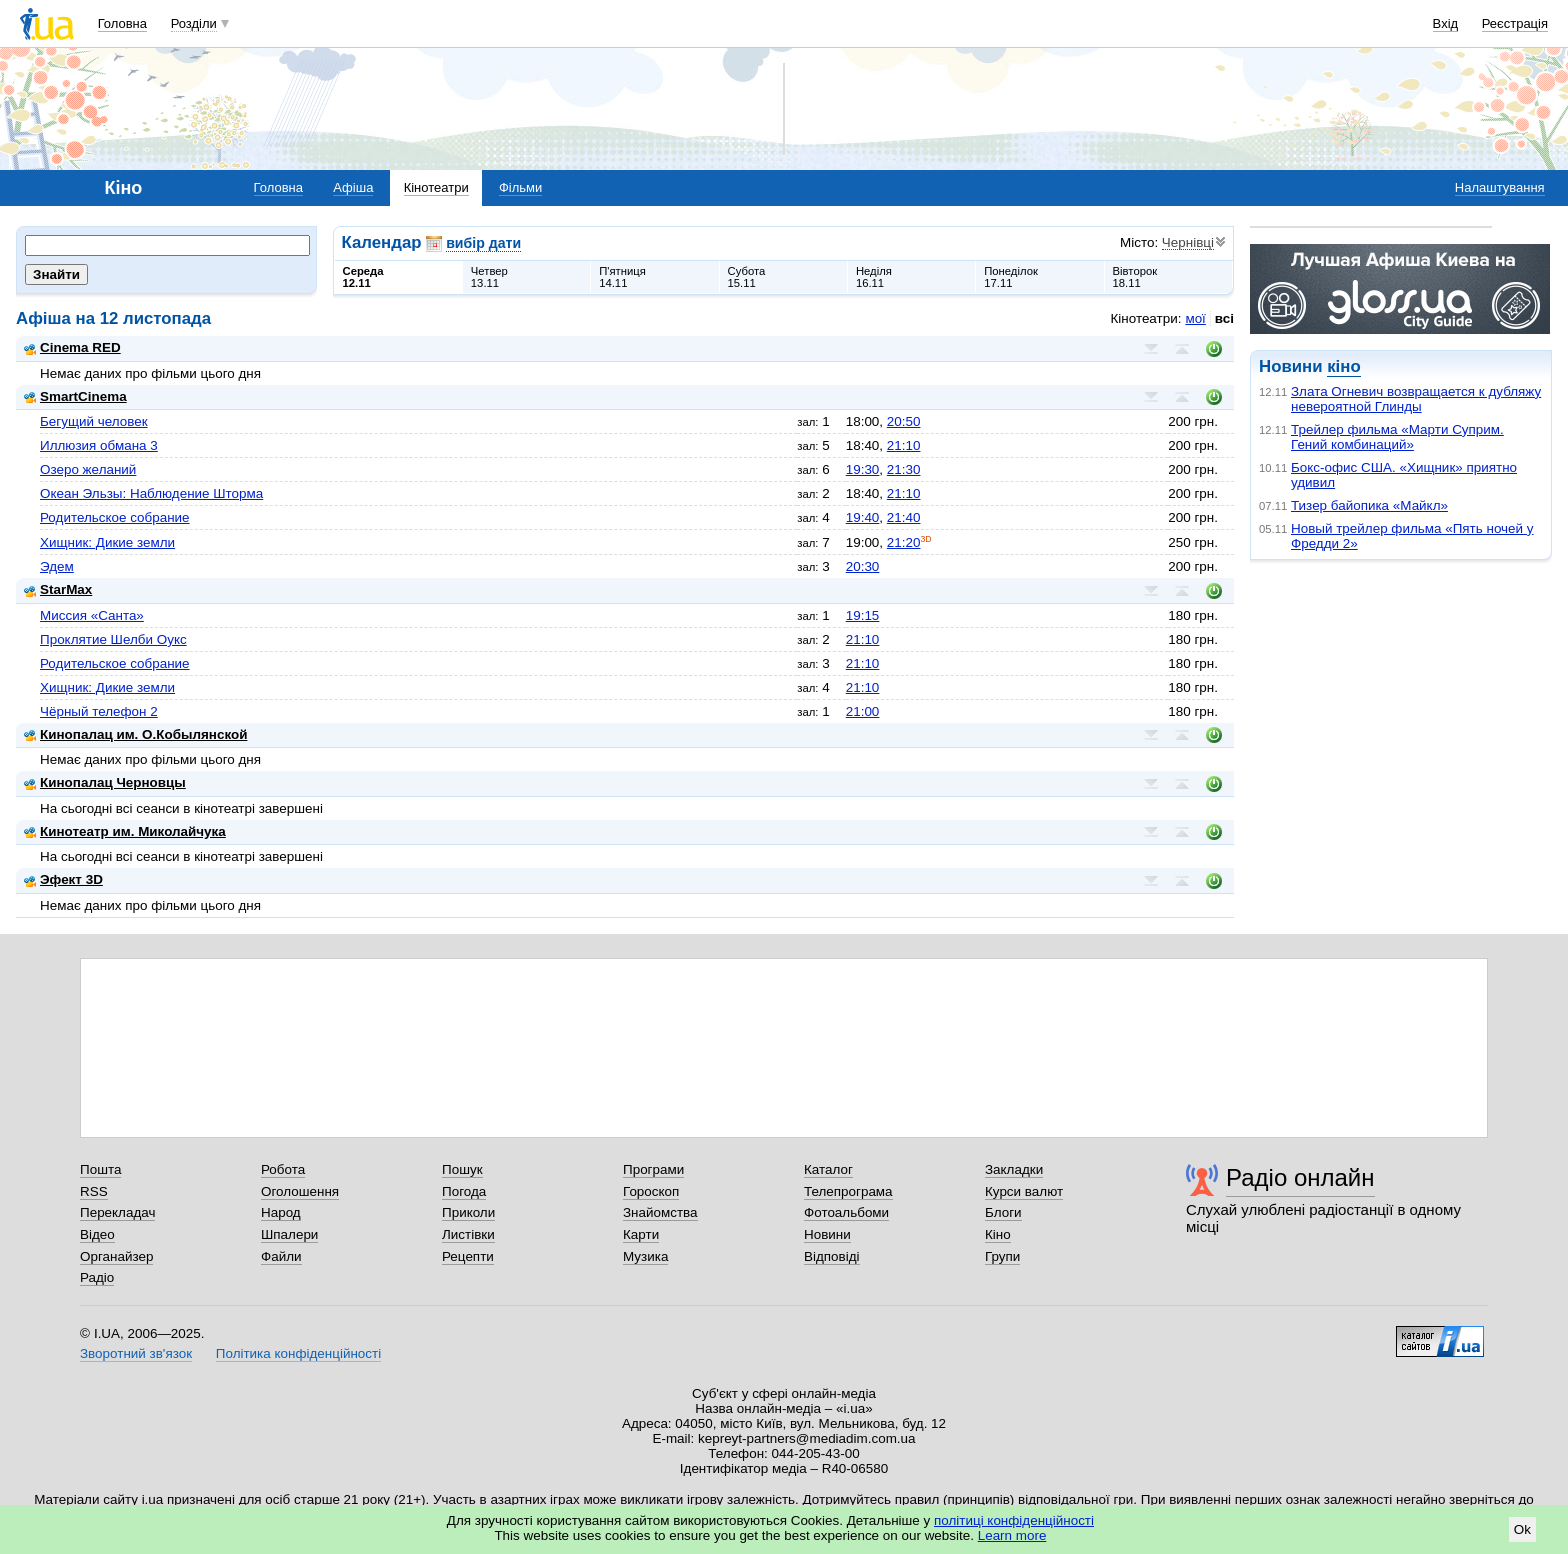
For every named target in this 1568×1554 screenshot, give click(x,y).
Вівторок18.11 (1135, 277)
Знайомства (660, 1212)
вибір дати (483, 243)
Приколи (468, 1212)
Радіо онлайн (1300, 1177)
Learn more (1012, 1535)
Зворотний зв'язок (136, 1353)
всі (1224, 318)
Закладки (1014, 1169)
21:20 (904, 542)
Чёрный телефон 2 (99, 711)
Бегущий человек (94, 421)
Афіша (353, 187)
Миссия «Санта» (92, 615)
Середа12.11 (363, 277)
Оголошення (300, 1191)
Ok (1522, 1529)
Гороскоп (651, 1191)
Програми (653, 1169)
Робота (283, 1169)
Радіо (97, 1277)
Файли (281, 1256)
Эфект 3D (63, 879)
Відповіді (832, 1256)
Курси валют (1024, 1191)
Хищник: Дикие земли (107, 542)
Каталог (828, 1169)
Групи (1002, 1256)
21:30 (904, 469)
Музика (645, 1256)
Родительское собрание (115, 517)
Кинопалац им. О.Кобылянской (135, 734)
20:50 (904, 421)
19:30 (863, 469)
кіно (1343, 366)
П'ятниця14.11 (622, 277)
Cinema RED (72, 347)
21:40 (904, 517)
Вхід (1446, 23)
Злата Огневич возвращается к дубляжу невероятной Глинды (1416, 399)
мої (1195, 318)
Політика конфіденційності (298, 1353)
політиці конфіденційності (1014, 1520)
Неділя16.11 (874, 277)
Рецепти (468, 1256)
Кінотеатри (436, 187)
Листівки (468, 1234)
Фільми (520, 187)
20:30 (863, 566)
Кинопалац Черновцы (105, 782)
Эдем (57, 566)
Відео (97, 1234)
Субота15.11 (747, 277)
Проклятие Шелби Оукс (113, 639)
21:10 (904, 445)
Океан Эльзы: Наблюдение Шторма (151, 493)
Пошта (100, 1169)
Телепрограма (848, 1191)
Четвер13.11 (489, 277)
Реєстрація (1515, 23)
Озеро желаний (88, 469)
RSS (94, 1191)
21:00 (863, 711)
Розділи (194, 23)
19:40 (863, 517)
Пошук (462, 1169)
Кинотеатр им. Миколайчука (125, 831)
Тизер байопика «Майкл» (1369, 505)
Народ (281, 1212)
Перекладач (117, 1212)
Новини (827, 1234)
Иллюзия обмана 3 (99, 445)
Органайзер (116, 1256)
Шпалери (289, 1234)
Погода (464, 1191)
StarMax (58, 589)
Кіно (998, 1234)
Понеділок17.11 (1011, 277)
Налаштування (1500, 187)
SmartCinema (75, 396)
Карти (641, 1234)
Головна (122, 23)
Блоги (1003, 1212)
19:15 (863, 615)
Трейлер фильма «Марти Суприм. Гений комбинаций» (1397, 437)
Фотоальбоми (846, 1212)
